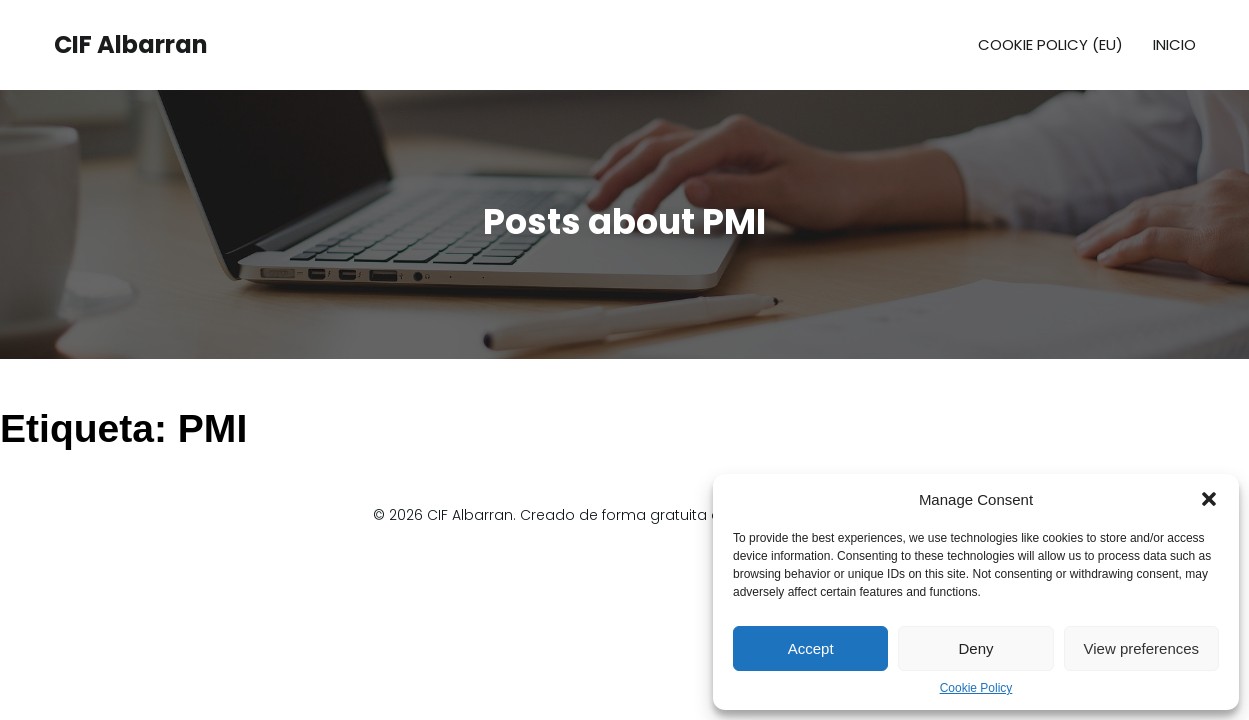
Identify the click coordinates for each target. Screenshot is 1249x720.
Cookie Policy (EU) (1050, 44)
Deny (975, 648)
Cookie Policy (976, 688)
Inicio (1174, 44)
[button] (1209, 499)
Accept (811, 648)
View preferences (1142, 648)
